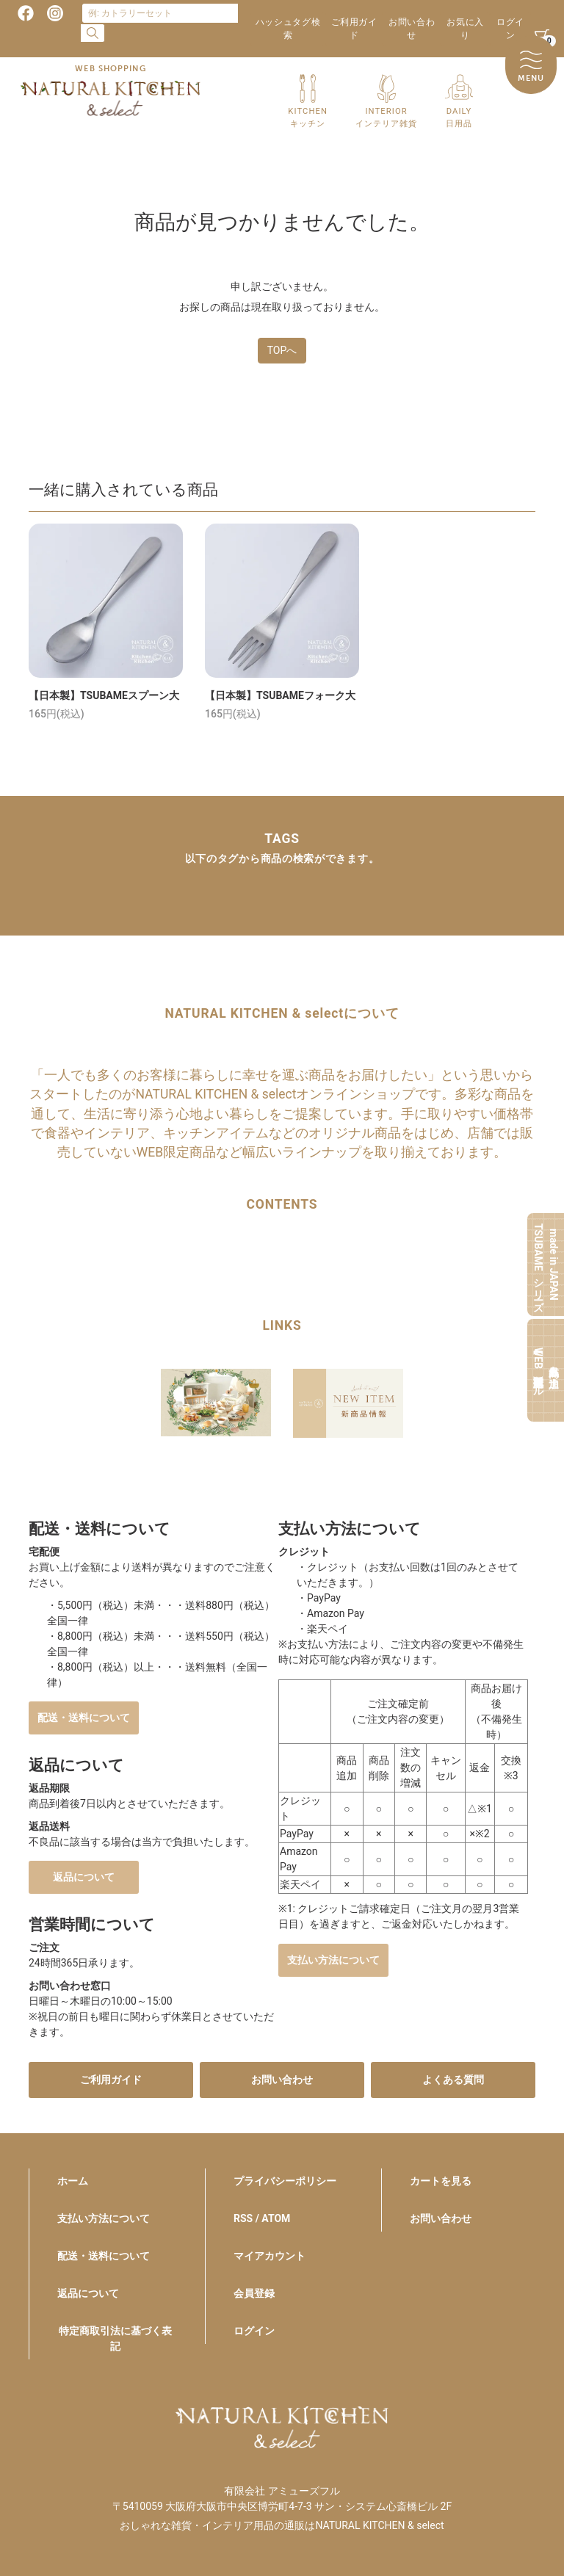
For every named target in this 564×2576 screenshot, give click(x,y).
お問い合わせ (411, 28)
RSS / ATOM (262, 2218)
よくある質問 (453, 2079)
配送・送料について (83, 1717)
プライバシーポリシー (285, 2181)
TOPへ (282, 350)
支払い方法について (333, 1960)
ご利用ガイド (354, 28)
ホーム (72, 2181)
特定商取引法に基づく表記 (115, 2338)
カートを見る (440, 2181)
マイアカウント (270, 2256)
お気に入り (464, 28)
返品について (84, 1877)
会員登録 (254, 2293)
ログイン (510, 28)
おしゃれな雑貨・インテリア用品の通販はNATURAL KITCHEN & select (282, 2525)
